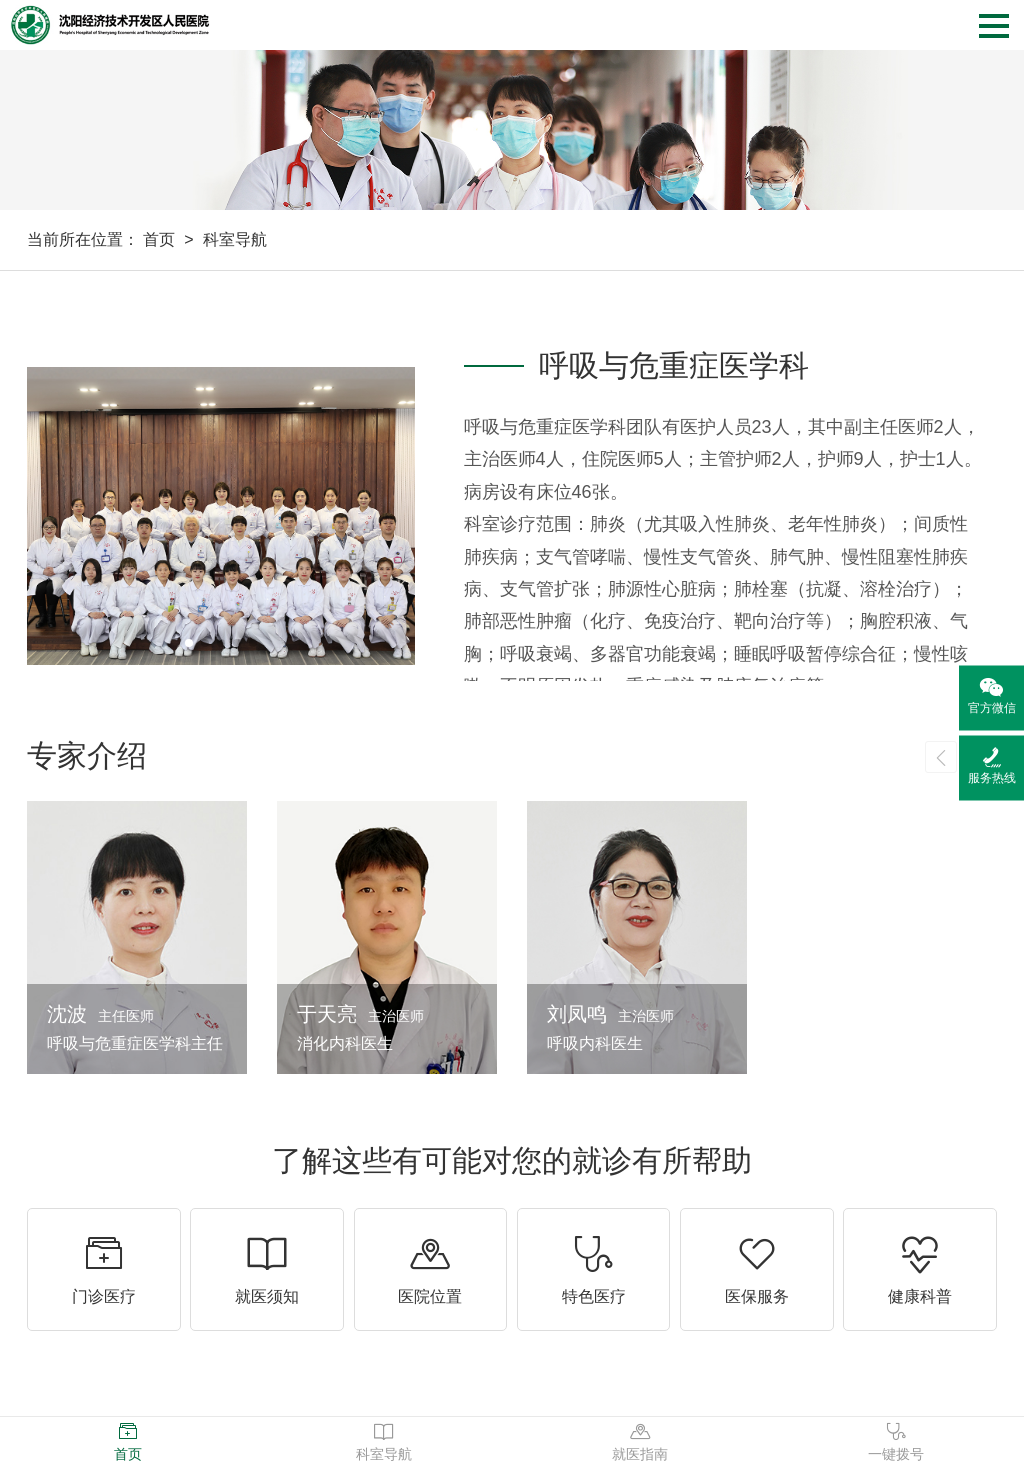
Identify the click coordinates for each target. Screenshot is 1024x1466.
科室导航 (235, 239)
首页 (159, 239)
